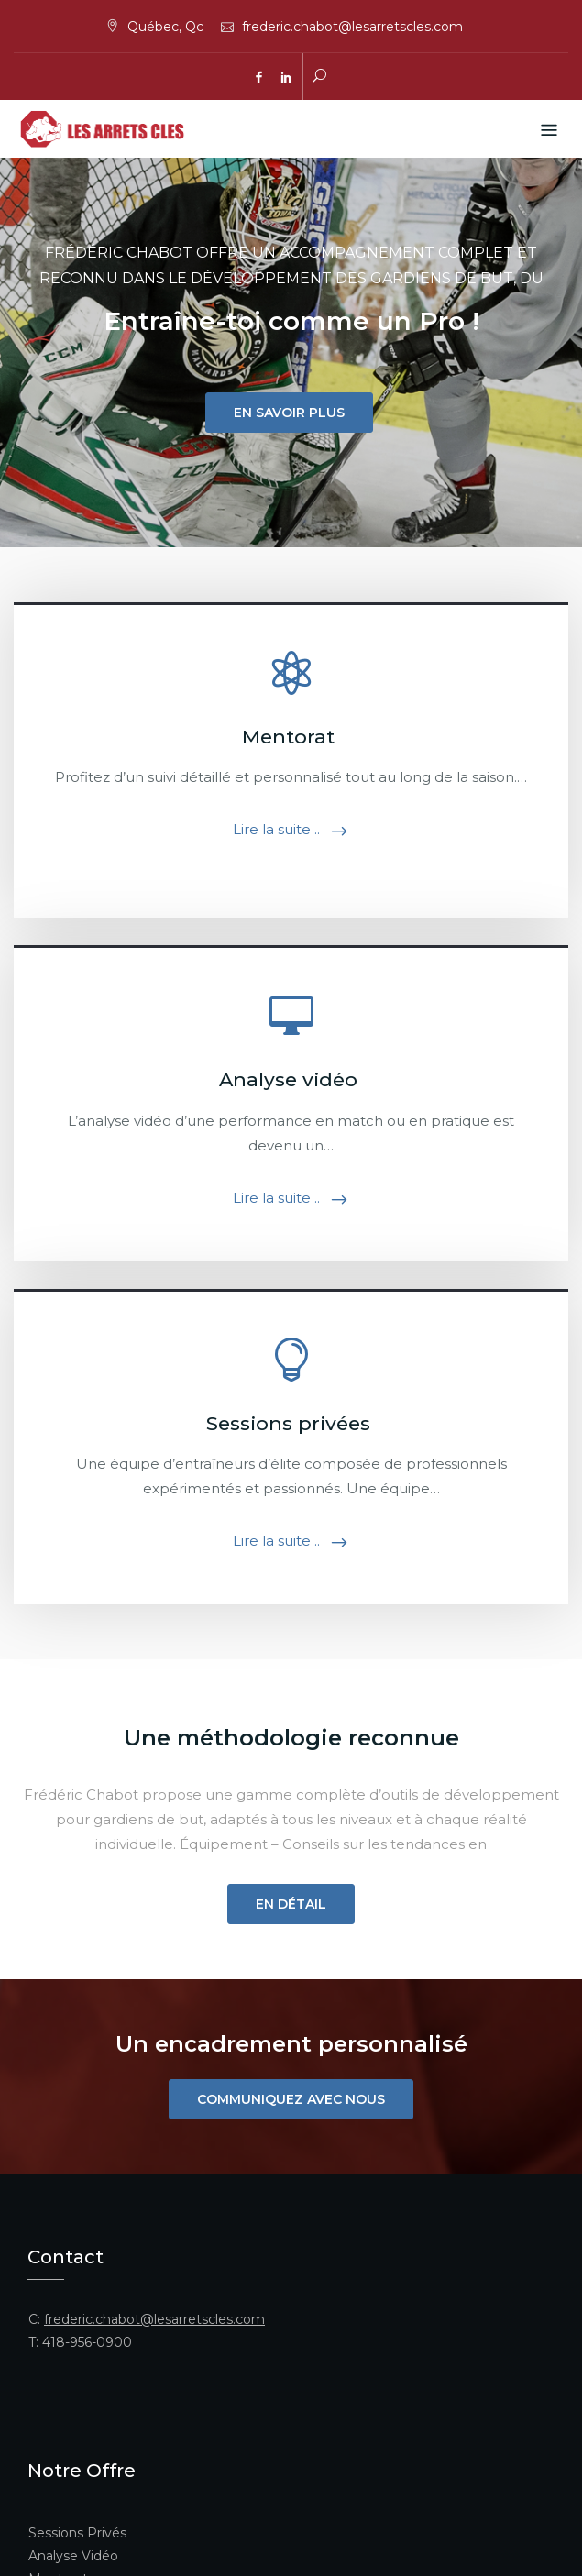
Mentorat (291, 736)
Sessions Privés (77, 2533)
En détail (291, 1904)
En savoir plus (289, 412)
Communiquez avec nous (291, 2099)
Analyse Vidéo (73, 2556)
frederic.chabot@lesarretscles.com (352, 26)
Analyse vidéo (291, 1079)
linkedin (287, 78)
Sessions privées (291, 1423)
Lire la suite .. (276, 829)
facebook (259, 78)
